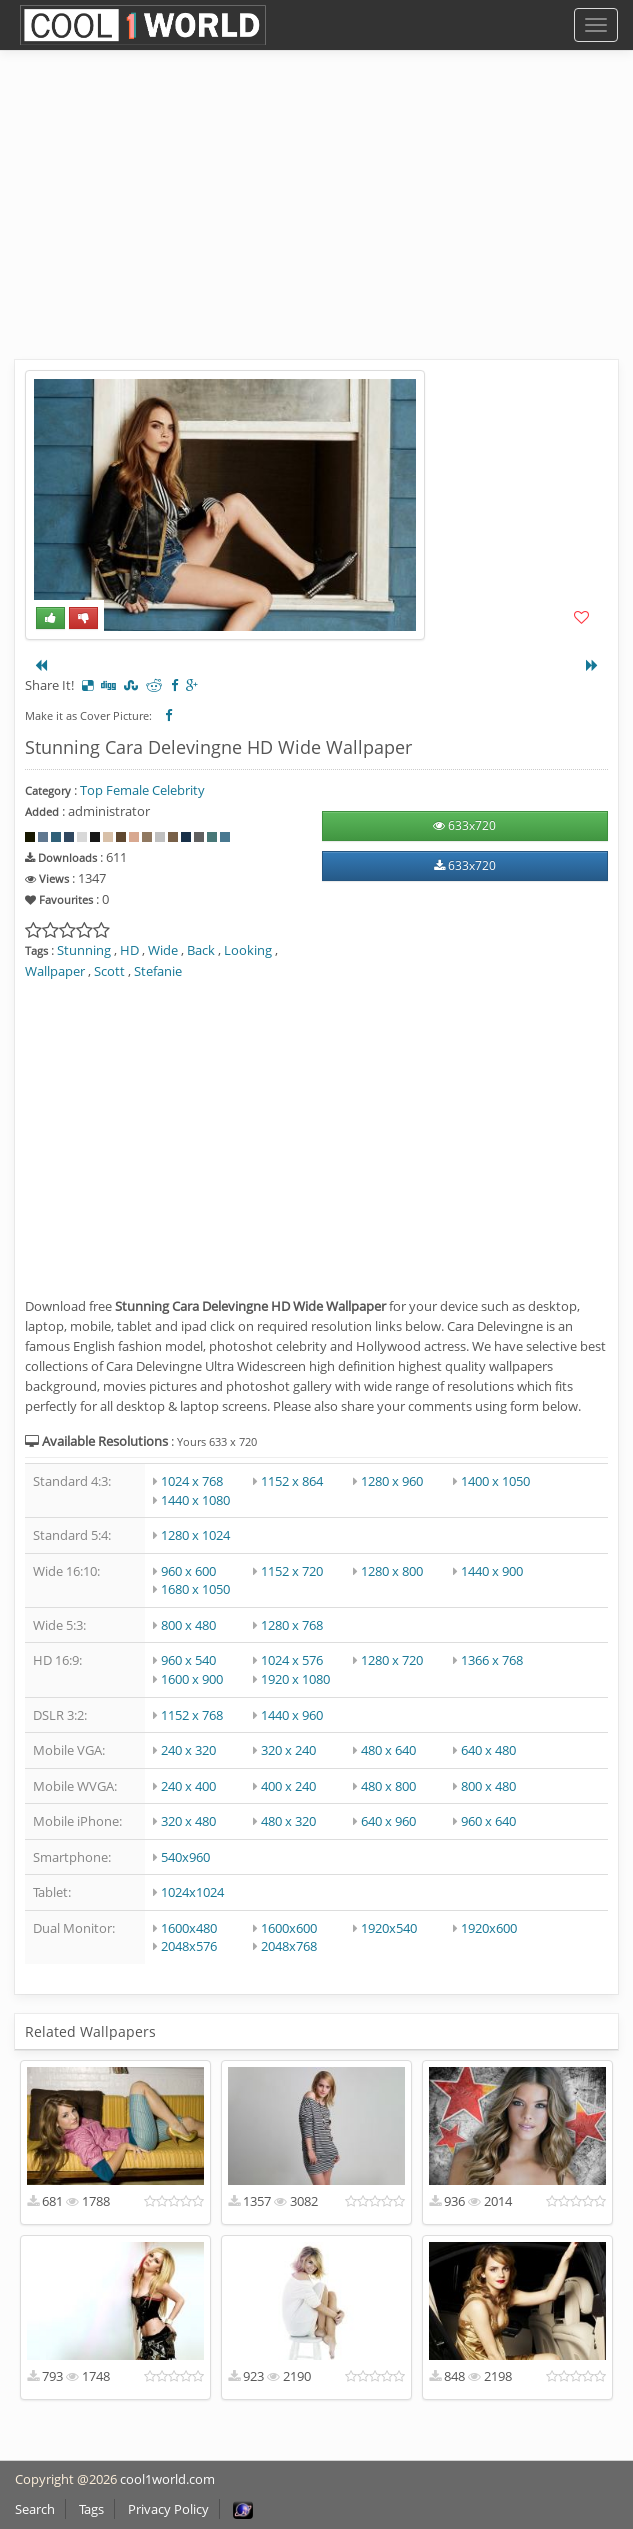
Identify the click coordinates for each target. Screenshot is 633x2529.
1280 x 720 (392, 1660)
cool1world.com (167, 2479)
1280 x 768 (292, 1625)
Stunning (84, 950)
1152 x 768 (192, 1715)
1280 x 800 (392, 1571)
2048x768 (289, 1946)
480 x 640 (388, 1750)
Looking (248, 950)
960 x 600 (188, 1571)
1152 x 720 (292, 1571)
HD (129, 950)
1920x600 (489, 1928)
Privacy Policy (168, 2509)
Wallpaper (55, 971)
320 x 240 (288, 1750)
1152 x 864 (292, 1481)
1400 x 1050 (495, 1481)
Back (201, 950)
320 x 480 (188, 1821)
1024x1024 (192, 1892)
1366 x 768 (492, 1660)
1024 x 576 (292, 1660)
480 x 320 (288, 1821)
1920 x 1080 (295, 1679)
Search (35, 2509)
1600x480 (189, 1928)
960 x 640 (488, 1821)
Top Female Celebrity (142, 790)
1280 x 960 (392, 1481)
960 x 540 (188, 1660)
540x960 (185, 1857)
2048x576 (189, 1946)
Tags (91, 2509)
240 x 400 (188, 1786)
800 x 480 (188, 1625)
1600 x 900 (192, 1679)
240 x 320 (188, 1750)
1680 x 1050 (195, 1589)
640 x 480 (488, 1750)
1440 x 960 (292, 1715)
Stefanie (158, 971)
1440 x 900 (492, 1571)
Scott (109, 971)
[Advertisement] (316, 220)
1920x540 (389, 1928)
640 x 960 (388, 1821)
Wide (163, 950)
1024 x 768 (192, 1481)
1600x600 (289, 1928)
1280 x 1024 (195, 1535)
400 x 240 (288, 1786)
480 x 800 (388, 1786)
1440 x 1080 (195, 1500)
